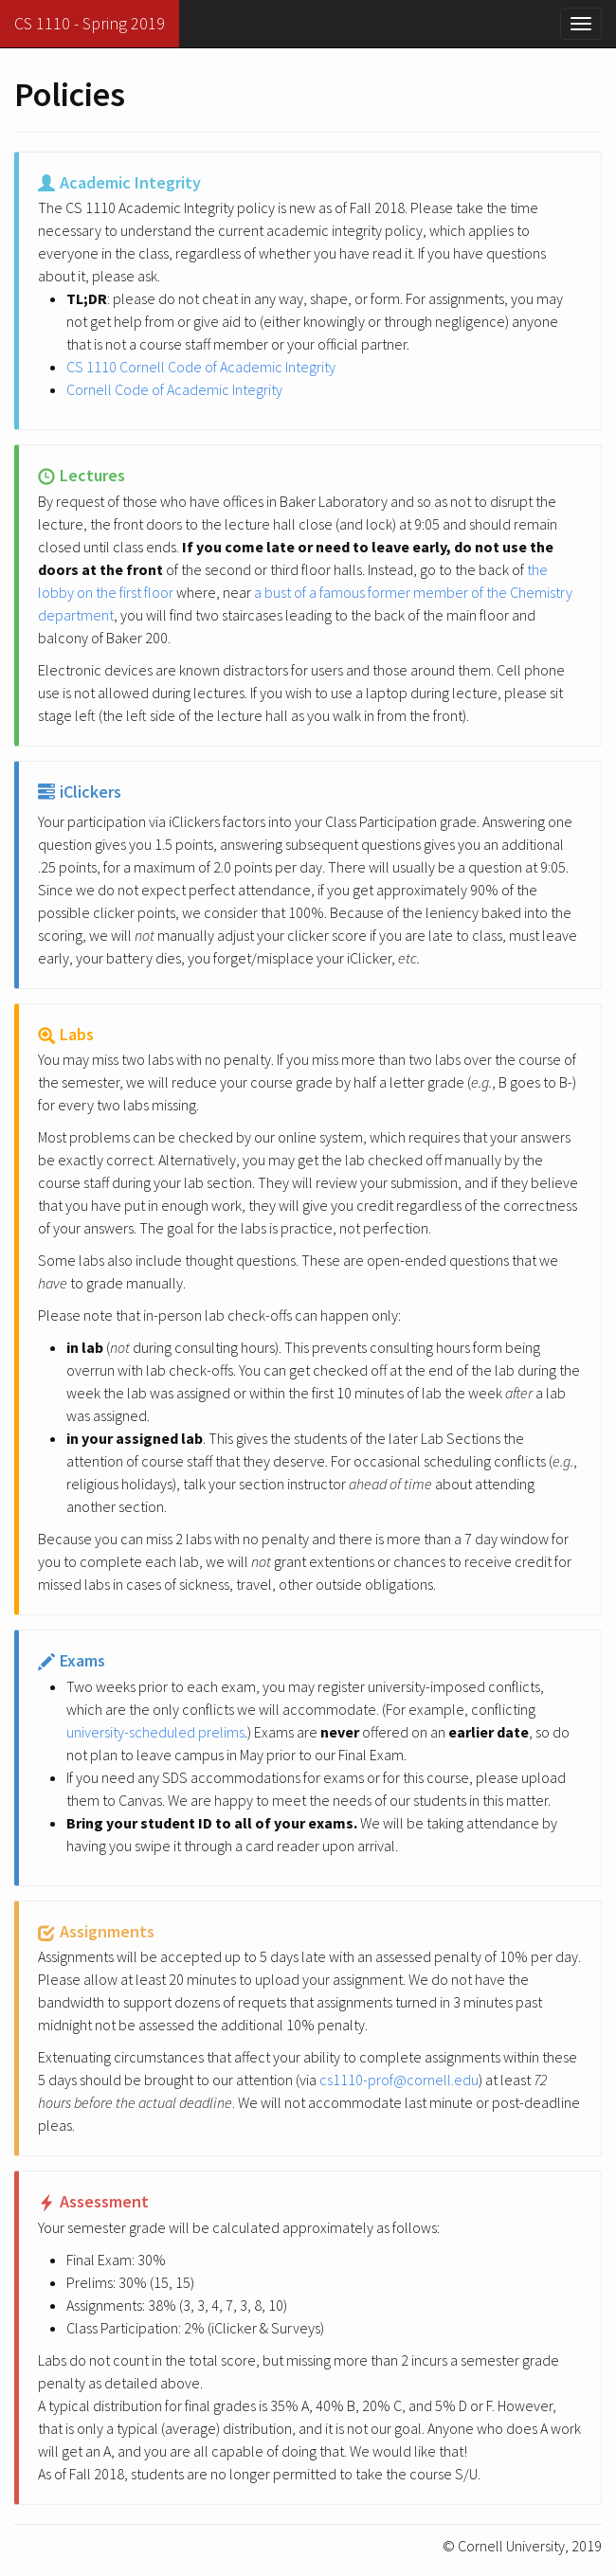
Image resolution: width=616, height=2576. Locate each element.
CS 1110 (89, 23)
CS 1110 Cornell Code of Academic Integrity (200, 366)
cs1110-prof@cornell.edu (399, 2079)
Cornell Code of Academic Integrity (174, 389)
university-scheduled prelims (155, 1731)
